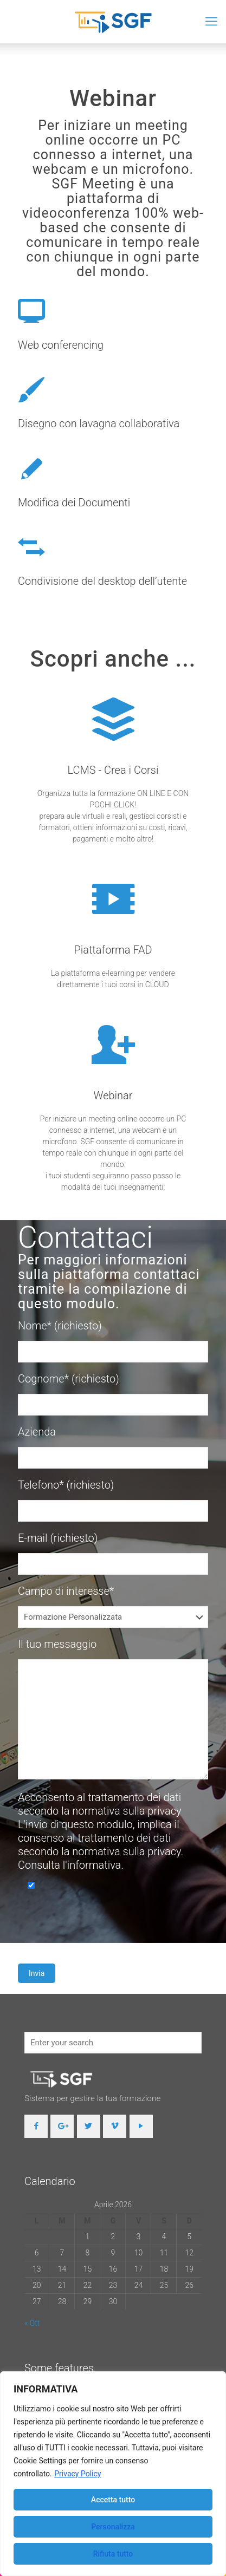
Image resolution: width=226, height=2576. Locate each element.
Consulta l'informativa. (71, 1864)
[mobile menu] (211, 21)
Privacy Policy (77, 2473)
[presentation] (100, 1923)
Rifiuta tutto (113, 2553)
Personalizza (113, 2526)
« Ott (32, 2323)
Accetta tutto (113, 2499)
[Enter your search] (113, 2042)
